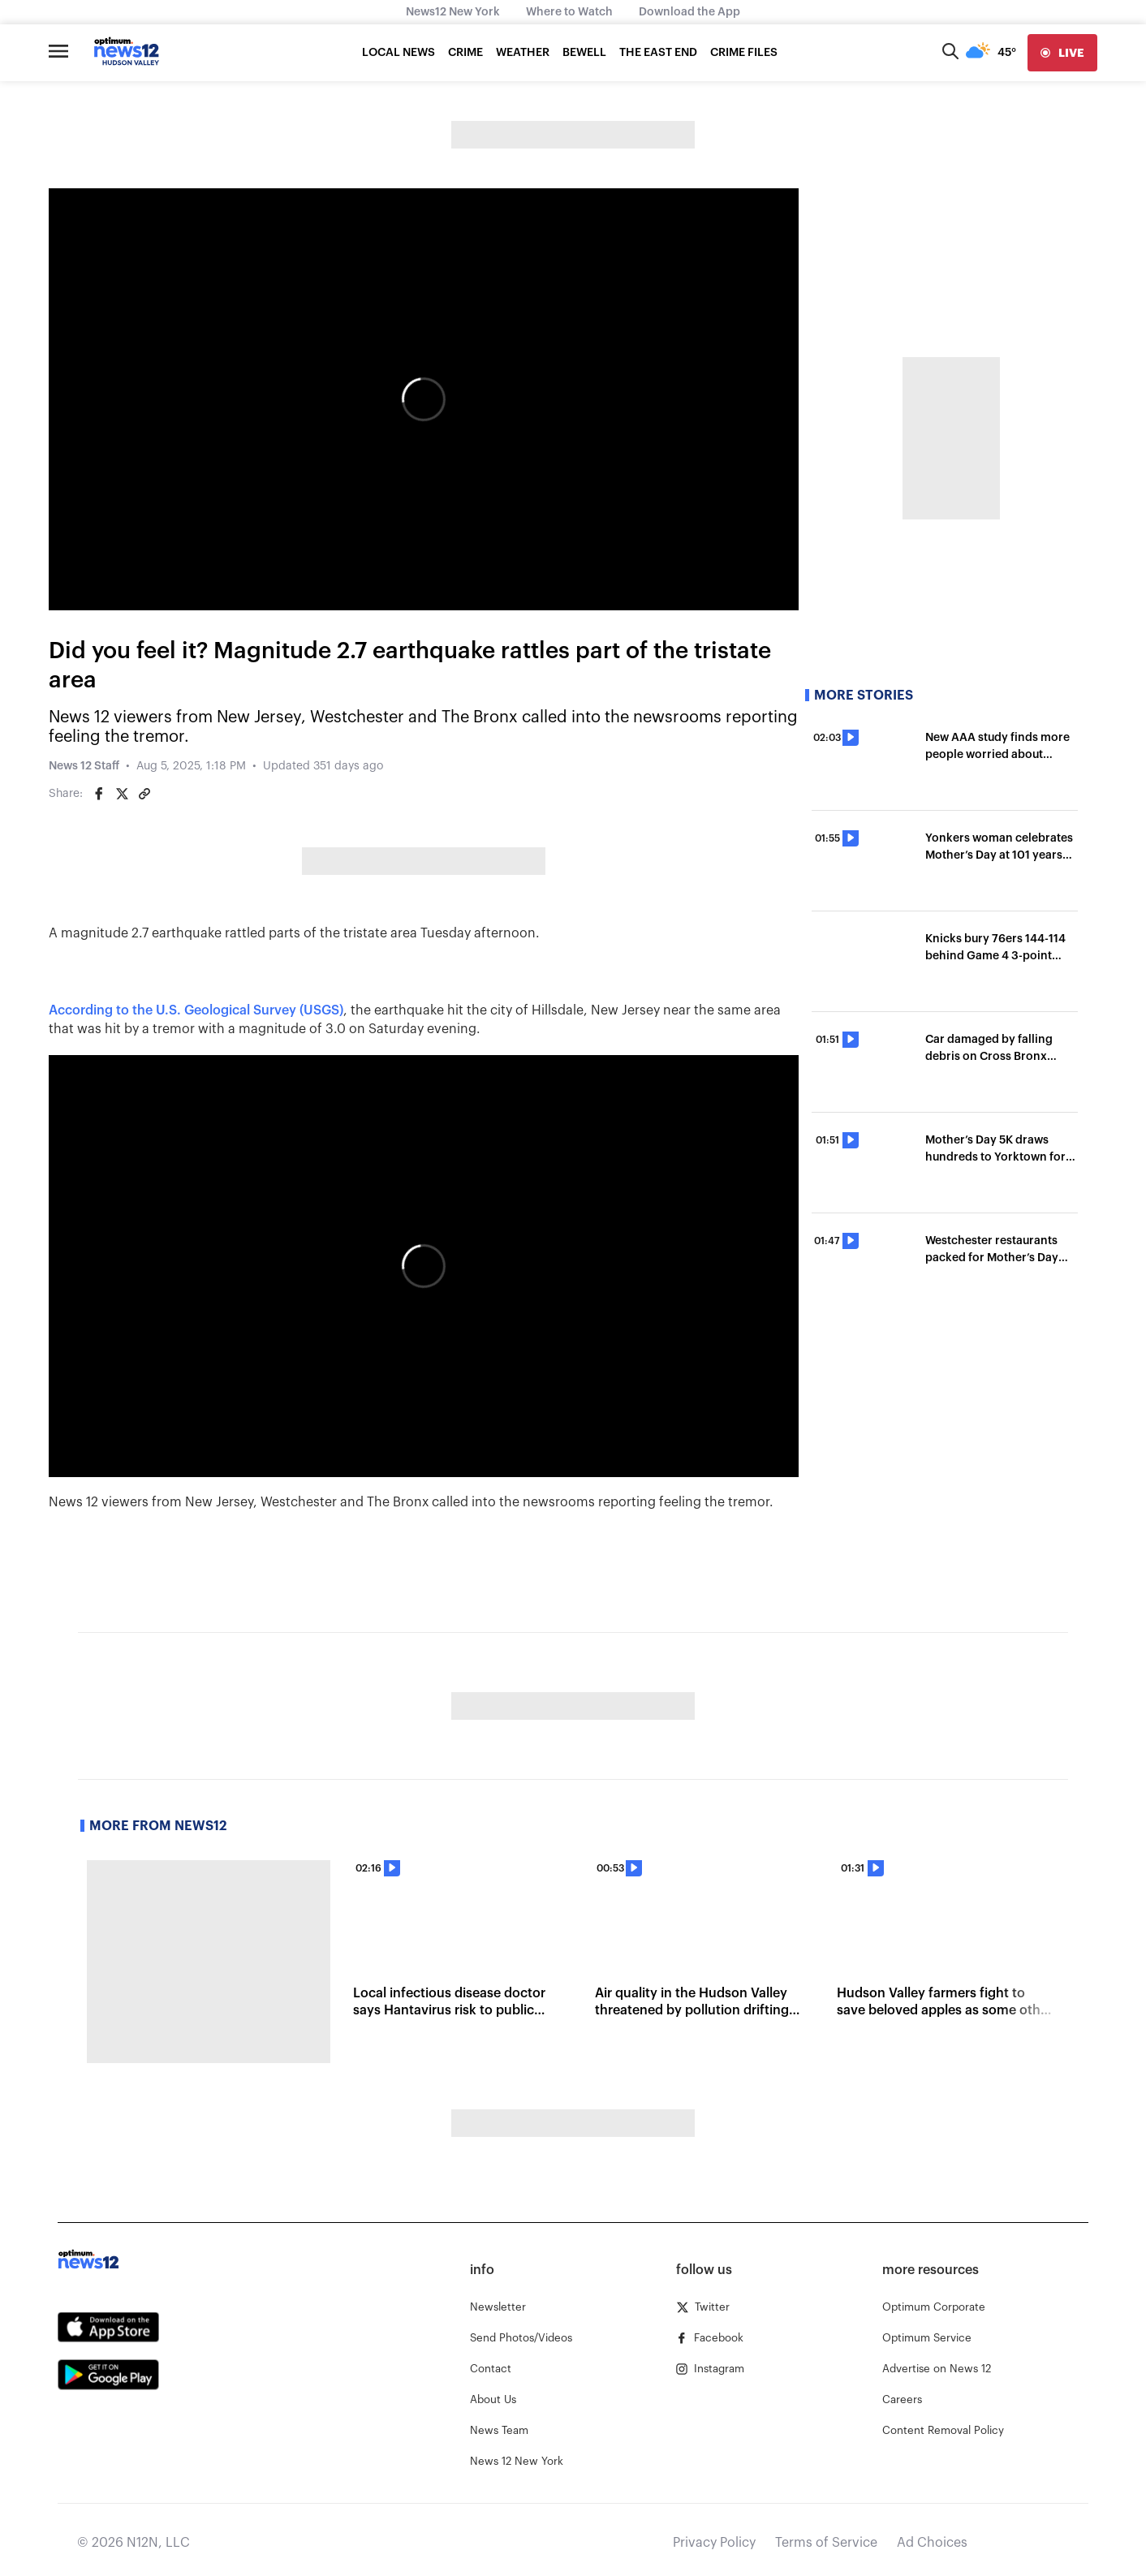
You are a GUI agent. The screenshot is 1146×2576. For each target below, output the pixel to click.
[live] (1062, 52)
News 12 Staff (84, 766)
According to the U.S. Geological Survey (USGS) (196, 1010)
